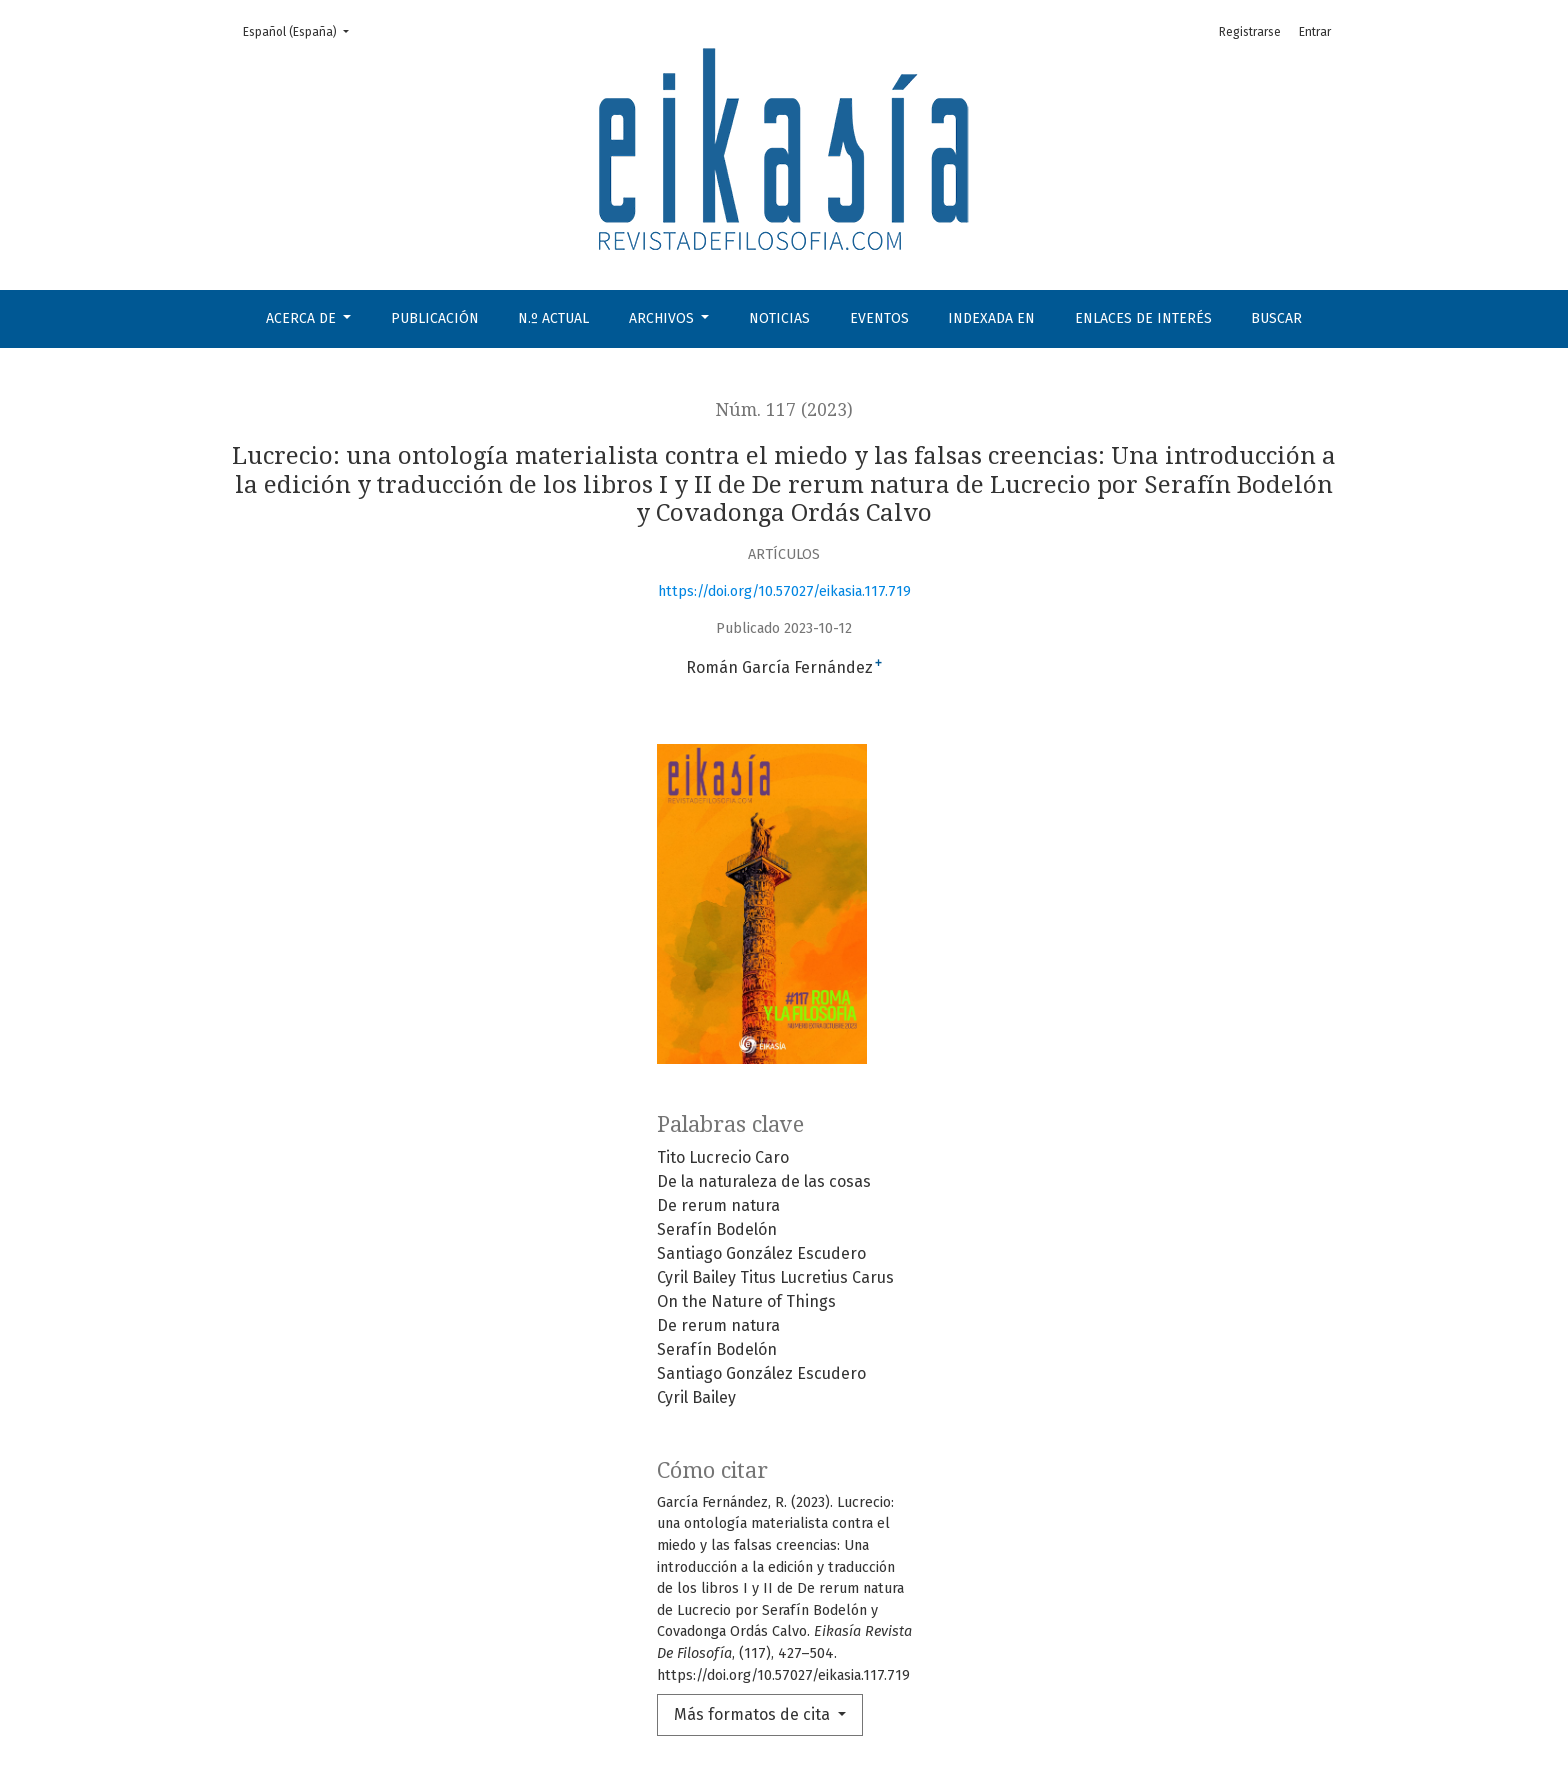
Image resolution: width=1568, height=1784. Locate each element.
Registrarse (1250, 32)
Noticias (779, 318)
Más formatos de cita (754, 1714)
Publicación (435, 318)
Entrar (1315, 32)
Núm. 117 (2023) (784, 410)
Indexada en (991, 318)
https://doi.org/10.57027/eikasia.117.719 (784, 591)
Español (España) (302, 30)
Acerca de (303, 318)
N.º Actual (553, 318)
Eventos (879, 318)
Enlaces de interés (1143, 318)
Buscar (1276, 318)
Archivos (663, 318)
